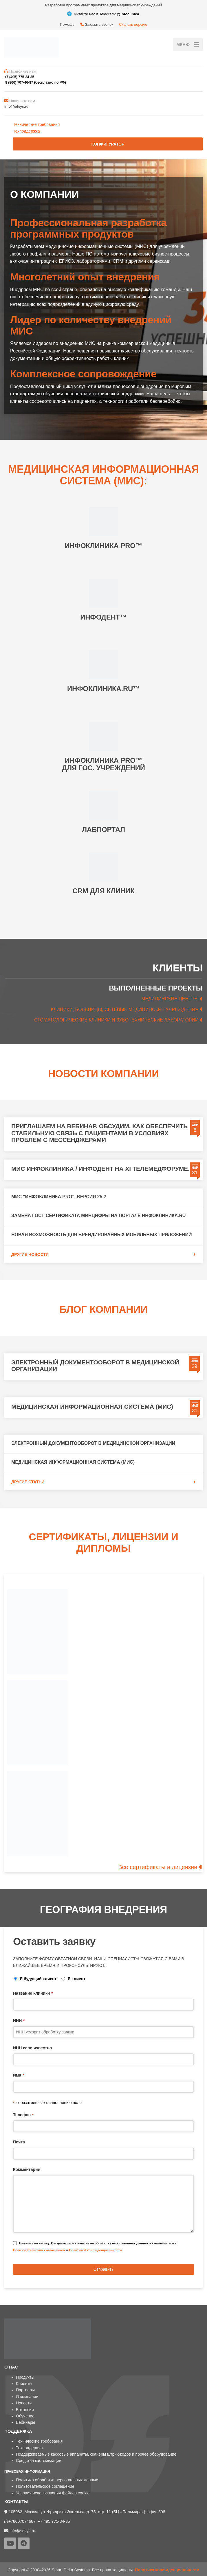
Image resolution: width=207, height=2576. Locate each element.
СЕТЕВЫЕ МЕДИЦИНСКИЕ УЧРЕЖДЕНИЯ (152, 1009)
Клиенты (24, 2383)
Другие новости (30, 1254)
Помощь (67, 24)
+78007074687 (22, 2521)
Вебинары (25, 2422)
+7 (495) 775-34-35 (19, 77)
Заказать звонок (96, 24)
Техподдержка (26, 131)
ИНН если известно (32, 2048)
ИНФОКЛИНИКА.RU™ (103, 688)
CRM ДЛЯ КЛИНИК (104, 891)
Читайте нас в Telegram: (103, 13)
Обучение (25, 2416)
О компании (27, 2396)
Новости (24, 2403)
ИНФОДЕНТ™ (103, 617)
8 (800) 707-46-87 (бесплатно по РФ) (35, 82)
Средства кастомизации (38, 2460)
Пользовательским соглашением (39, 2250)
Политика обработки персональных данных (57, 2480)
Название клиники (33, 1993)
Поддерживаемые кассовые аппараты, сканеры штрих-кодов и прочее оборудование (96, 2454)
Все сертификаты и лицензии (157, 1867)
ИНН (19, 2020)
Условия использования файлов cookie (52, 2493)
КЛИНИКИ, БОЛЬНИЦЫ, (78, 1009)
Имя (18, 2075)
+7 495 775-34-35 (54, 2521)
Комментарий (26, 2169)
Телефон (23, 2114)
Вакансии (25, 2409)
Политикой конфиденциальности (95, 2250)
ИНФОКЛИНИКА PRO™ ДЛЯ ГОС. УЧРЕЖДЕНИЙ (103, 764)
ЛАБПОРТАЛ (103, 829)
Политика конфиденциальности (167, 2570)
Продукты (25, 2377)
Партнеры (25, 2390)
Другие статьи (28, 1482)
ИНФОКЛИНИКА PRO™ (103, 546)
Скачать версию (133, 24)
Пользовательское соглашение (45, 2486)
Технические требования (36, 124)
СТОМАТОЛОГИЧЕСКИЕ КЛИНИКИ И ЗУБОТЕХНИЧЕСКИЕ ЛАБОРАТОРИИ (117, 1019)
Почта (19, 2142)
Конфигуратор (107, 144)
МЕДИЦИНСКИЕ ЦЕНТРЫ (169, 998)
